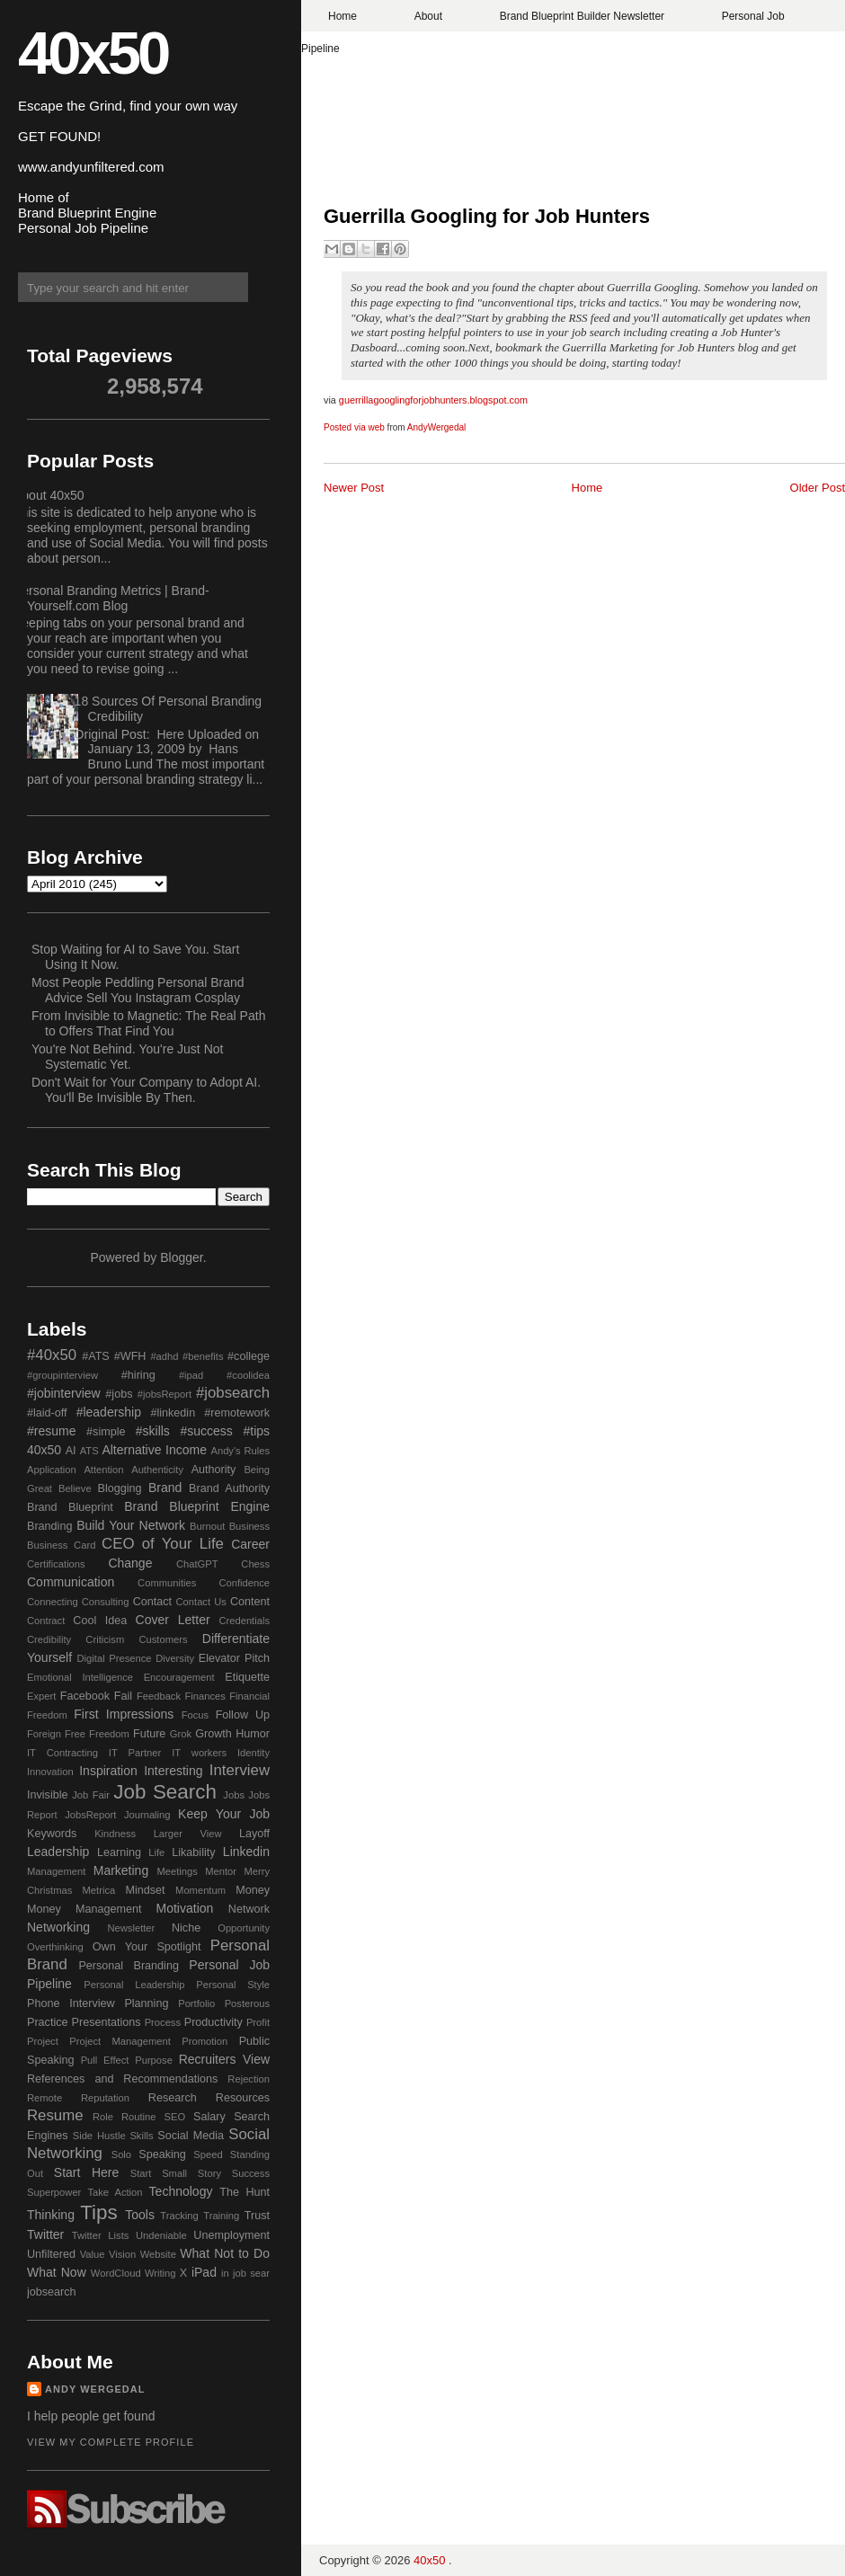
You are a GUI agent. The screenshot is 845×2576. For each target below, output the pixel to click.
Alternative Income (154, 1450)
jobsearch (51, 2292)
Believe (75, 1488)
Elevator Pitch (234, 1658)
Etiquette (247, 1677)
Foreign (44, 1733)
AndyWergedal (436, 427)
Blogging (120, 1488)
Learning (119, 1852)
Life (156, 1852)
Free (75, 1733)
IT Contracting (62, 1752)
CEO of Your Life (163, 1543)
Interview (239, 1770)
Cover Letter (173, 1619)
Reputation (105, 2097)
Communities (167, 1582)
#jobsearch (233, 1392)
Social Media (190, 2135)
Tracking (179, 2215)
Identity (253, 1752)
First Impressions (123, 1714)
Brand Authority (229, 1488)
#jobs (118, 1394)
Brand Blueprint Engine (197, 1506)
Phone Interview (71, 2003)
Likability (193, 1852)
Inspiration (108, 1770)
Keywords (51, 1833)
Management (56, 1871)
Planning (146, 2003)
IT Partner (135, 1752)
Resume (55, 2115)
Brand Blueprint (70, 1507)
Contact (152, 1601)
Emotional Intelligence (80, 1677)
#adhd (164, 1356)
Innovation (50, 1771)
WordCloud (116, 2273)
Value (92, 2254)
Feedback (159, 1696)
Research (172, 2098)
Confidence (244, 1582)
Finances (204, 1696)
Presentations (106, 2022)
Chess (255, 1564)
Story (209, 2173)
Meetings (176, 1871)
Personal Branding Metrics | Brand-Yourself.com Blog (111, 598)
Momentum (200, 1890)
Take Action (114, 2192)
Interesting (173, 1770)
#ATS (96, 1356)
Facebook (85, 1696)
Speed (207, 2154)
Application (51, 1469)
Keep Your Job (224, 1814)
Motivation (185, 1908)
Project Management (120, 2041)
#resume (51, 1431)
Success (251, 2173)
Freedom (109, 1733)
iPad (204, 2272)
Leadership (58, 1851)
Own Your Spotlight (147, 1947)
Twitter (45, 2234)
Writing (160, 2273)
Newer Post (354, 487)
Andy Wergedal (95, 2389)
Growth (213, 1734)
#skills (153, 1431)
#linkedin (172, 1413)
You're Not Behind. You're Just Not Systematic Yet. (127, 1056)
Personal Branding (128, 1965)
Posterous (247, 2003)
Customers (162, 1639)
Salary (209, 2116)
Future (149, 1734)
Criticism (104, 1639)
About (428, 16)
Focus (195, 1715)
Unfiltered (51, 2254)
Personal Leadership (134, 1984)
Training (221, 2215)
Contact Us (201, 1601)
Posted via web (354, 427)
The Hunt (244, 2192)
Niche (186, 1928)
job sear (251, 2273)
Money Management (84, 1909)
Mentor (220, 1871)
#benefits (202, 1356)
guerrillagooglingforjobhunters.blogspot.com (433, 400)
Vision (122, 2254)
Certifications (56, 1564)
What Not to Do (225, 2253)
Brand (165, 1487)
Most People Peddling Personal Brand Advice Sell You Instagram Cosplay (138, 990)
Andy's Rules (240, 1450)
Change (130, 1563)
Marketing (120, 1870)
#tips (256, 1431)
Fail (123, 1696)
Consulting (105, 1601)
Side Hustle (99, 2135)
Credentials (244, 1620)
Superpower (54, 2192)
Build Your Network (130, 1525)
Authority (213, 1469)
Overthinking (55, 1946)
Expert (41, 1696)
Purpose (154, 2060)
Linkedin (246, 1851)
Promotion (204, 2041)
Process (163, 2022)
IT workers (199, 1752)
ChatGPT (197, 1564)
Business (249, 1526)
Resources (243, 2098)
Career (250, 1544)
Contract (46, 1620)
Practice (47, 2022)
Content (250, 1601)
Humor (253, 1734)
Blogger (181, 1257)
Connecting (52, 1601)
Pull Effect (105, 2060)
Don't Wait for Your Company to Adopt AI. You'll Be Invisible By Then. (146, 1090)
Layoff (254, 1833)
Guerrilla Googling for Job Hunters (487, 216)
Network (249, 1909)
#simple (105, 1432)
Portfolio (196, 2003)
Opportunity (244, 1928)
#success (206, 1431)
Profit (258, 2022)
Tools (140, 2214)
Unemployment (231, 2235)
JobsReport (90, 1814)
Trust (257, 2215)
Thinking (51, 2214)
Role (103, 2116)
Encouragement (179, 1677)
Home (342, 16)
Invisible (47, 1795)
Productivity (213, 2022)
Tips (98, 2212)
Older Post (817, 487)
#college (248, 1356)
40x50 (92, 52)
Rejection (248, 2079)
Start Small (158, 2173)
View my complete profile (110, 2442)
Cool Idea (100, 1620)
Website (158, 2254)
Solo (121, 2154)
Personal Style (233, 1984)
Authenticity (157, 1469)
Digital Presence (114, 1658)
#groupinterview (62, 1375)
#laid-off (47, 1413)
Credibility (49, 1639)
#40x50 (51, 1355)
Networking (58, 1927)
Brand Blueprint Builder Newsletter (582, 16)
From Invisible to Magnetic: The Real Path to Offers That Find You (148, 1023)
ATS (89, 1450)
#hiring (138, 1375)
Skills (141, 2135)
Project (42, 2041)
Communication (70, 1582)
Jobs (234, 1795)
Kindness (115, 1833)
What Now (56, 2272)
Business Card (61, 1545)
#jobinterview (64, 1393)
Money (253, 1890)
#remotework (237, 1413)
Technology (181, 2191)
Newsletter (131, 1928)
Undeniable (161, 2235)
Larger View (188, 1833)
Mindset (145, 1890)
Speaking (162, 2154)
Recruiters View (224, 2059)
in (225, 2273)
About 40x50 (48, 495)
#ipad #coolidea (224, 1375)
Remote (44, 2097)
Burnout (207, 1526)
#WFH (130, 1356)
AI (71, 1450)
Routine (138, 2116)
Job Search (165, 1792)
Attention (103, 1469)
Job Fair (91, 1795)
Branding (49, 1526)
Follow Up (243, 1715)
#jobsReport (164, 1394)
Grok (180, 1733)
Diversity (175, 1658)
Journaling (147, 1814)
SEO (174, 2116)
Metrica (99, 1890)
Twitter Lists (100, 2235)
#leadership (108, 1412)
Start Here (86, 2172)
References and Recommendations (122, 2079)
